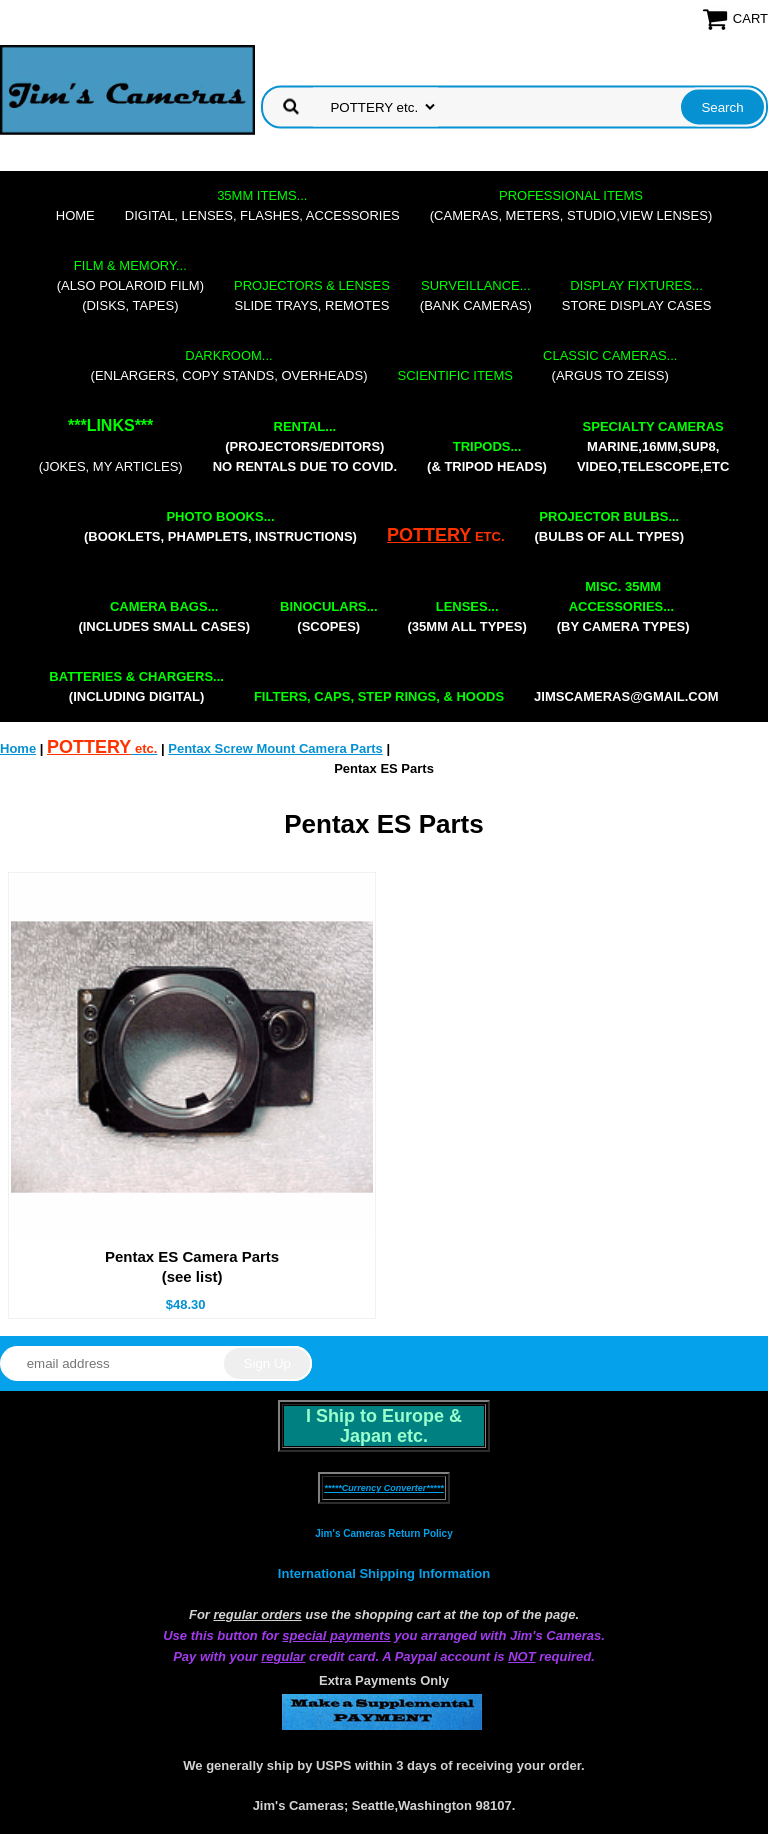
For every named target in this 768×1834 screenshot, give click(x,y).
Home (75, 215)
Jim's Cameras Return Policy (383, 1533)
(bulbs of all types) (610, 526)
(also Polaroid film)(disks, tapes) (130, 285)
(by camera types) (623, 606)
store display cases (637, 295)
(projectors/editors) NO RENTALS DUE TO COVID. (305, 446)
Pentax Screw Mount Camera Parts (275, 748)
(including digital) (136, 686)
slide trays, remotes (312, 295)
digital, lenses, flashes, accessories (262, 205)
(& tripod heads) (487, 456)
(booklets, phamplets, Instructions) (220, 526)
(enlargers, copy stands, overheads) (229, 365)
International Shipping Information (384, 1573)
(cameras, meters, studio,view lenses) (571, 205)
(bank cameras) (476, 295)
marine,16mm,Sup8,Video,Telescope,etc (653, 446)
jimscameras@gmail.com (626, 696)
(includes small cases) (164, 616)
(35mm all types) (467, 616)
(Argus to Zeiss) (610, 365)
